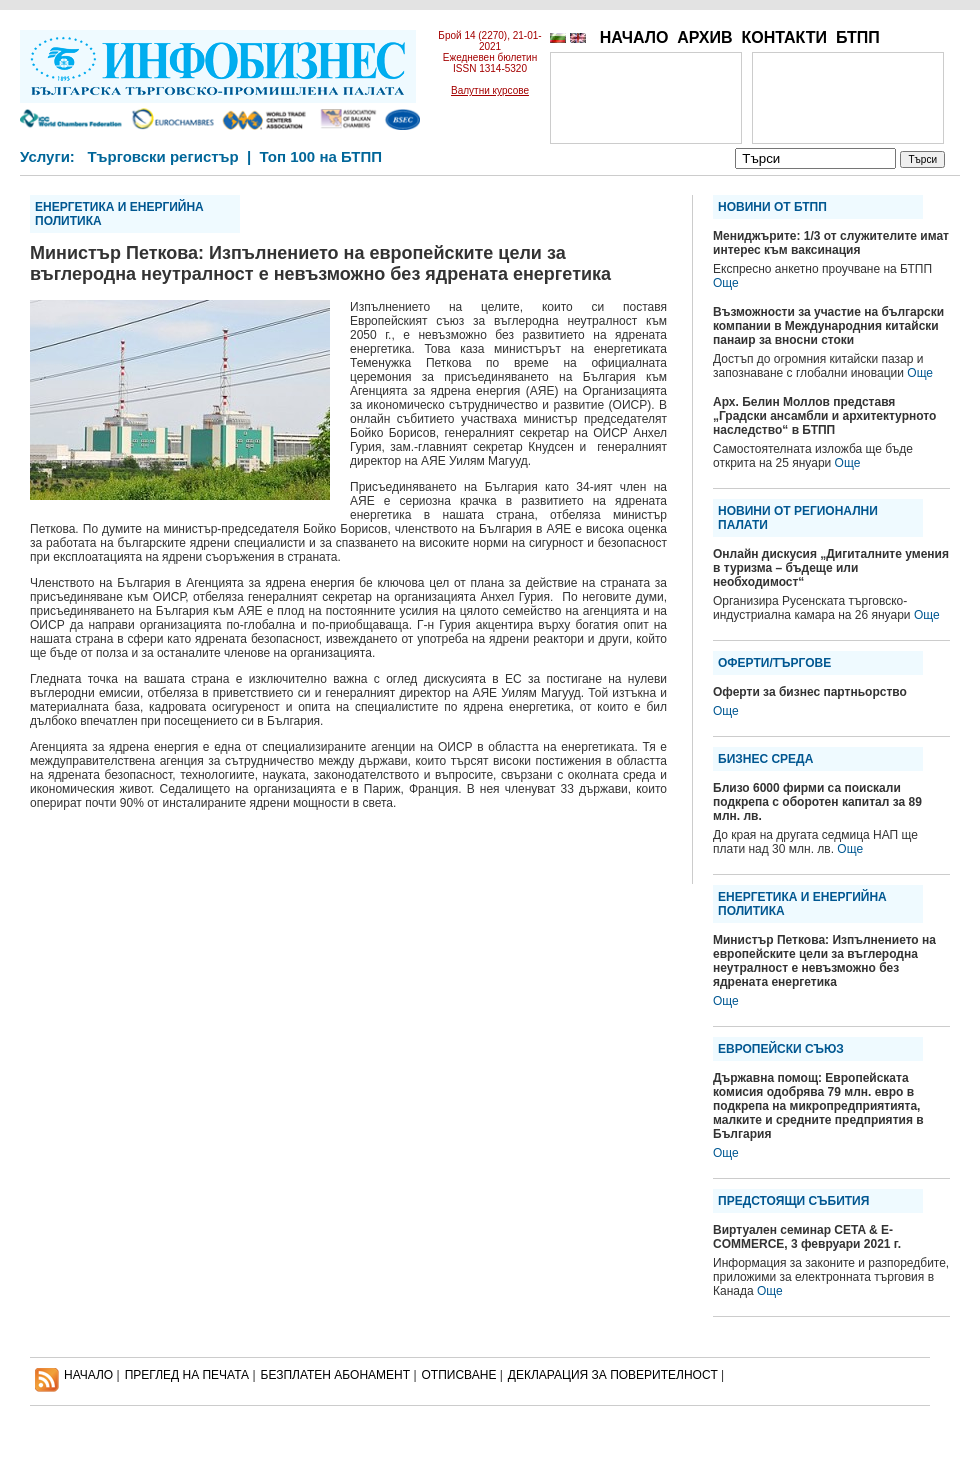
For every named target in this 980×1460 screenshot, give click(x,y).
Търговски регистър (162, 156)
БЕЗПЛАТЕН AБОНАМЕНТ (336, 1375)
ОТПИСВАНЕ (459, 1375)
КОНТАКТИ (784, 37)
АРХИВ (704, 37)
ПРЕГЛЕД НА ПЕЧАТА (187, 1375)
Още (726, 283)
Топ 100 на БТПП (321, 156)
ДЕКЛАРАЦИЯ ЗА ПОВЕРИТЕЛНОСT (613, 1375)
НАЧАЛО (634, 37)
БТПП (858, 37)
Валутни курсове (490, 90)
